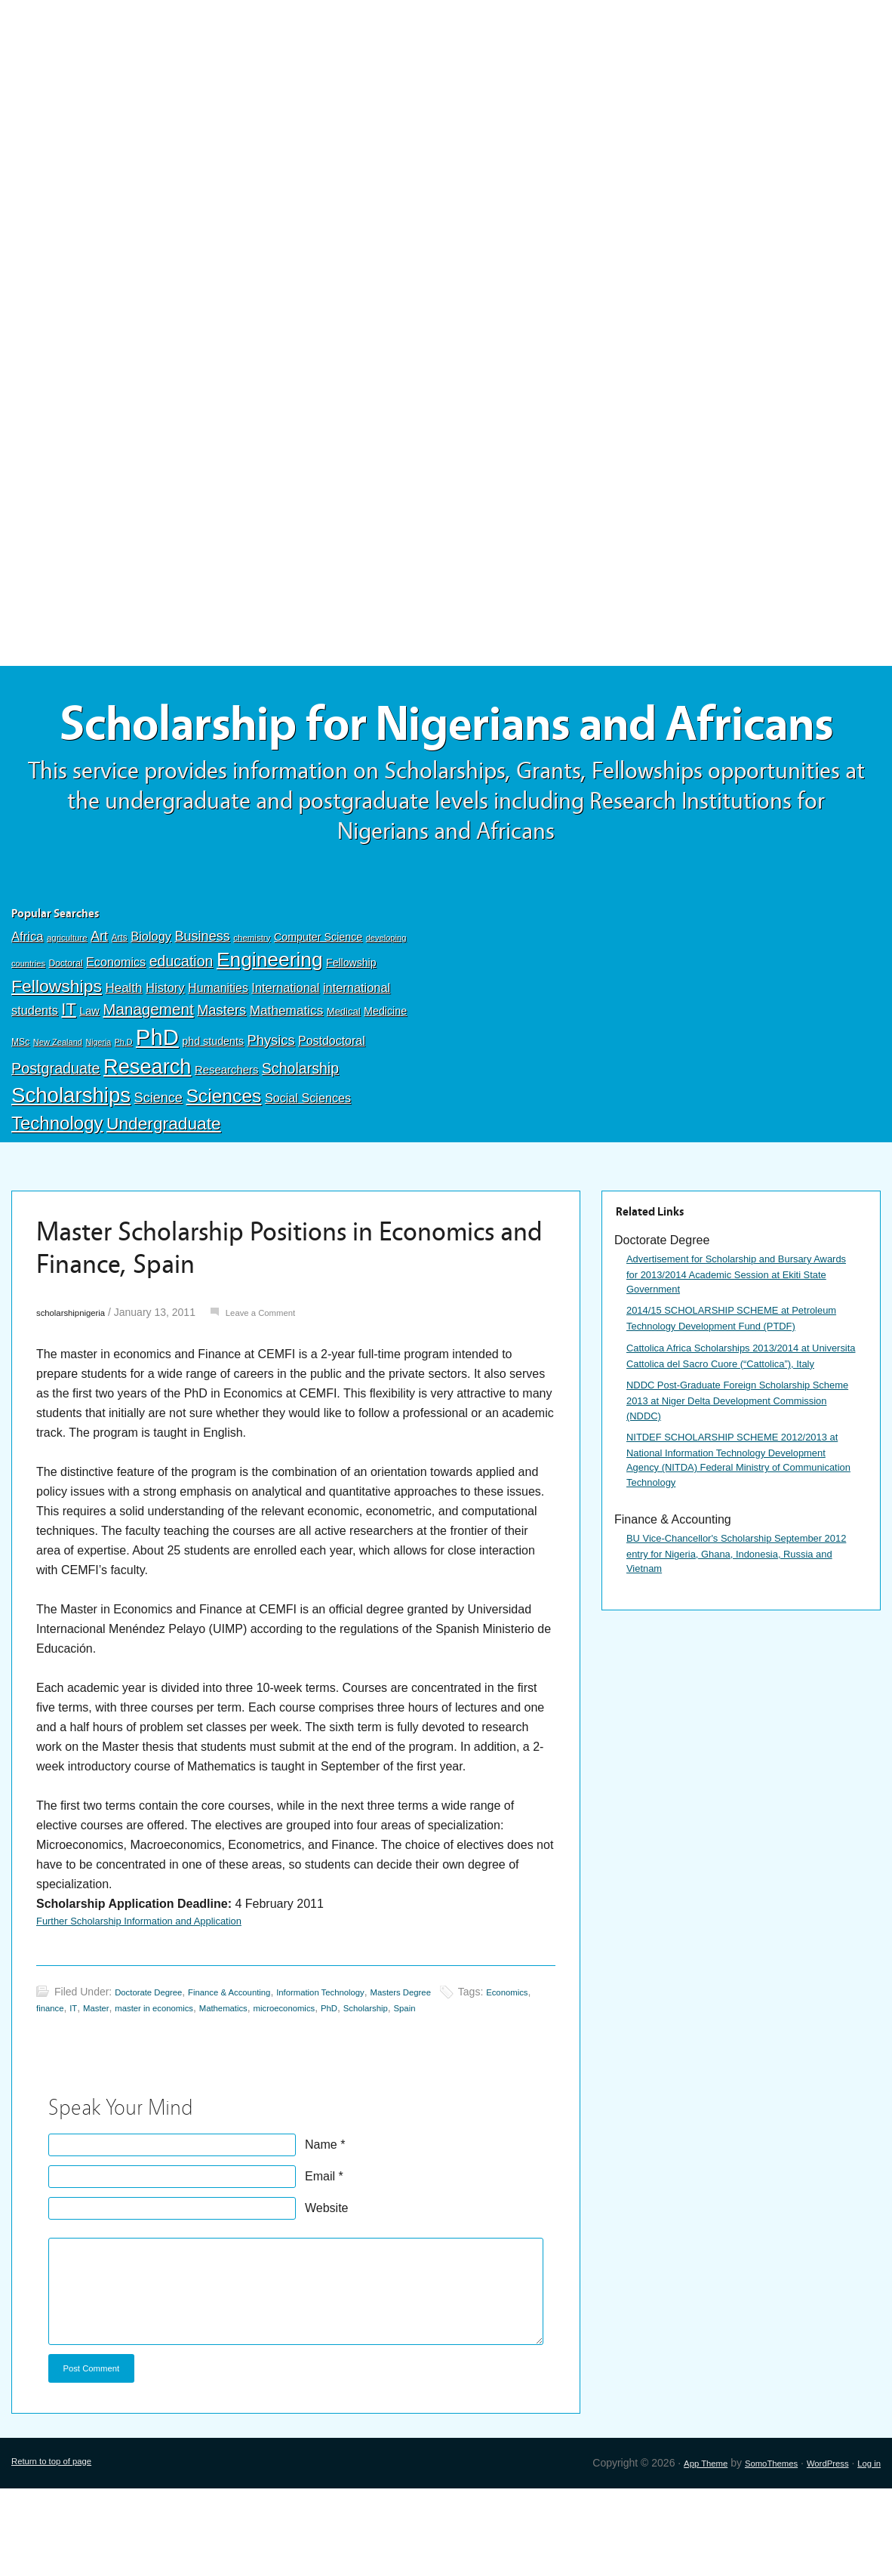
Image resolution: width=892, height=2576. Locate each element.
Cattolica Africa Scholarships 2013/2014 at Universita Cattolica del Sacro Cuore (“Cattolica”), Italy (740, 1465)
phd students (213, 1113)
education (181, 1033)
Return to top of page (61, 2550)
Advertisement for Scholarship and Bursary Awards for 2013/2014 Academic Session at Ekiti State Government (735, 1348)
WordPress (817, 2550)
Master (165, 2087)
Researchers (226, 1141)
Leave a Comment (285, 1384)
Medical (344, 1083)
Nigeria (98, 1113)
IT (68, 1081)
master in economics (235, 2087)
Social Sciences (308, 1169)
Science (158, 1169)
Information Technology (367, 2071)
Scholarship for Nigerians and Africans (446, 760)
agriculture (67, 1009)
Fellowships (56, 1058)
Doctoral (65, 1036)
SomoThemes (749, 2550)
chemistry (251, 1009)
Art (99, 1007)
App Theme (672, 2550)
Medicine (385, 1083)
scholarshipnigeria (78, 1384)
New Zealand (57, 1113)
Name (321, 2223)
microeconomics (393, 2087)
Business (201, 1007)
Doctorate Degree (156, 2071)
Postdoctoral (331, 1112)
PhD (157, 1108)
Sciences (223, 1167)
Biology (151, 1008)
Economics (116, 1034)
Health (123, 1059)
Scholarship (300, 1140)
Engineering (270, 1032)
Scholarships (71, 1167)
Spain (538, 2087)
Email (320, 2255)
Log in (866, 2550)
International (285, 1059)
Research (147, 1138)
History (165, 1059)
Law (89, 1083)
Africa (27, 1008)
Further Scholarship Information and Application (163, 1995)
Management (148, 1081)
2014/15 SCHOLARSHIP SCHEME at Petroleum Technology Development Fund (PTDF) (738, 1406)
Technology (57, 1195)
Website (327, 2287)
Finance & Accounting (255, 2071)
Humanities (218, 1059)
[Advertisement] (446, 111)
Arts (120, 1009)
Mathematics (287, 1082)
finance (111, 2087)
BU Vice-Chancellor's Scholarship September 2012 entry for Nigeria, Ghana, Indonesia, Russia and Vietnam (738, 1713)
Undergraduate (163, 1195)
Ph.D (124, 1113)
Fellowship (351, 1035)
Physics (271, 1112)
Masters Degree (465, 2071)
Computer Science (318, 1009)
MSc (20, 1113)
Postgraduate (55, 1140)
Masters (221, 1082)
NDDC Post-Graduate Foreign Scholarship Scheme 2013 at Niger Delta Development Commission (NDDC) (740, 1524)
